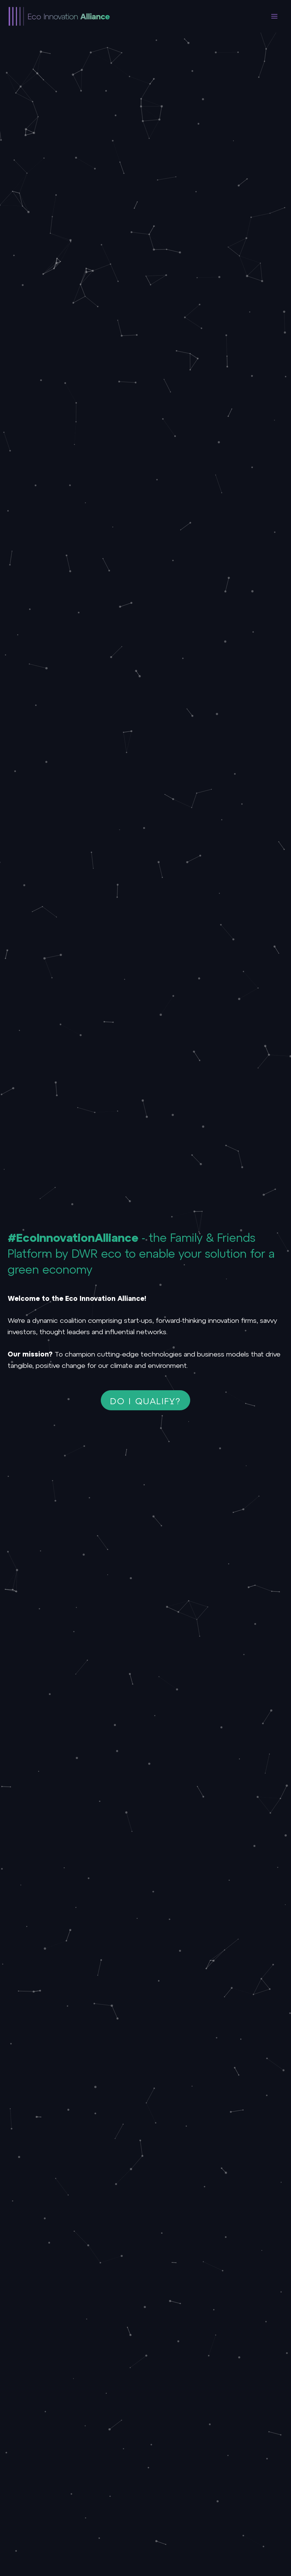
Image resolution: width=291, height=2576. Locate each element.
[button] (146, 1400)
